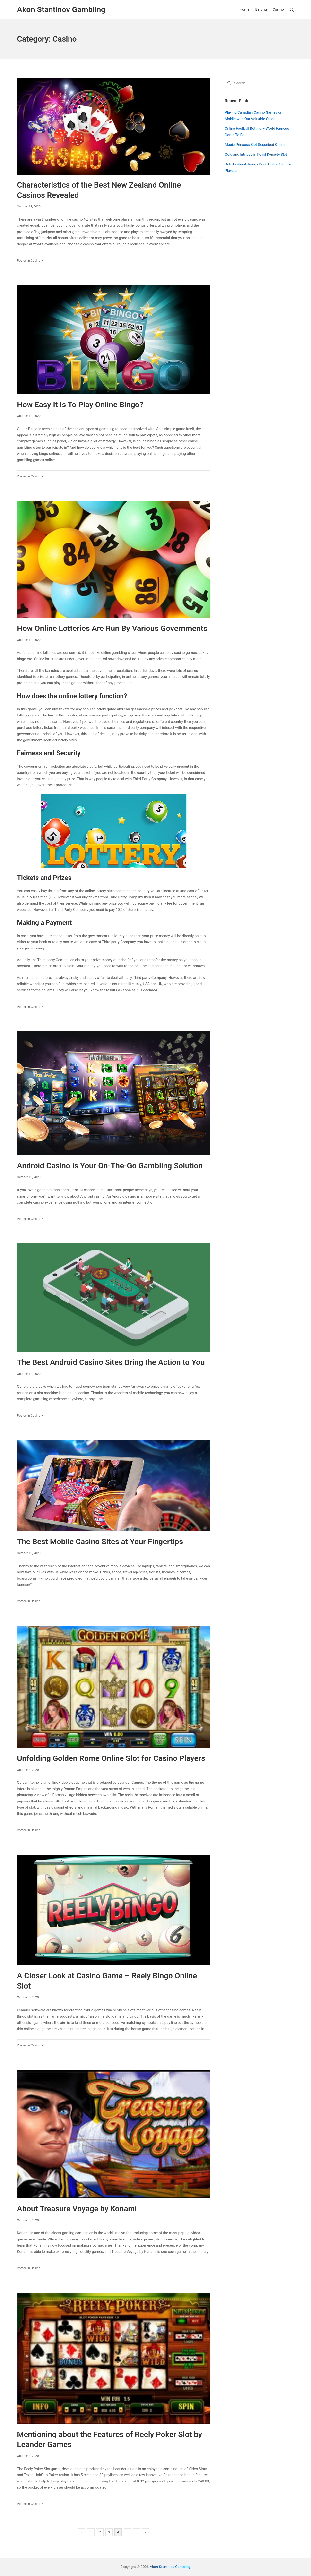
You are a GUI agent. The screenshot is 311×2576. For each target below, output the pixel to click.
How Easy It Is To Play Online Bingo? (80, 404)
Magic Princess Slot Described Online (255, 144)
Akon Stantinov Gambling (170, 2567)
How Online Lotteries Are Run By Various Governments (112, 628)
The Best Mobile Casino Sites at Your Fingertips (100, 1541)
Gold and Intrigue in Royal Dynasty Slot (256, 154)
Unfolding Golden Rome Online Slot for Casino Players (111, 1758)
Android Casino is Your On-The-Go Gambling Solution (110, 1165)
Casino (35, 260)
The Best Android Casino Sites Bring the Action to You (111, 1362)
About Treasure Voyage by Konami (77, 2208)
